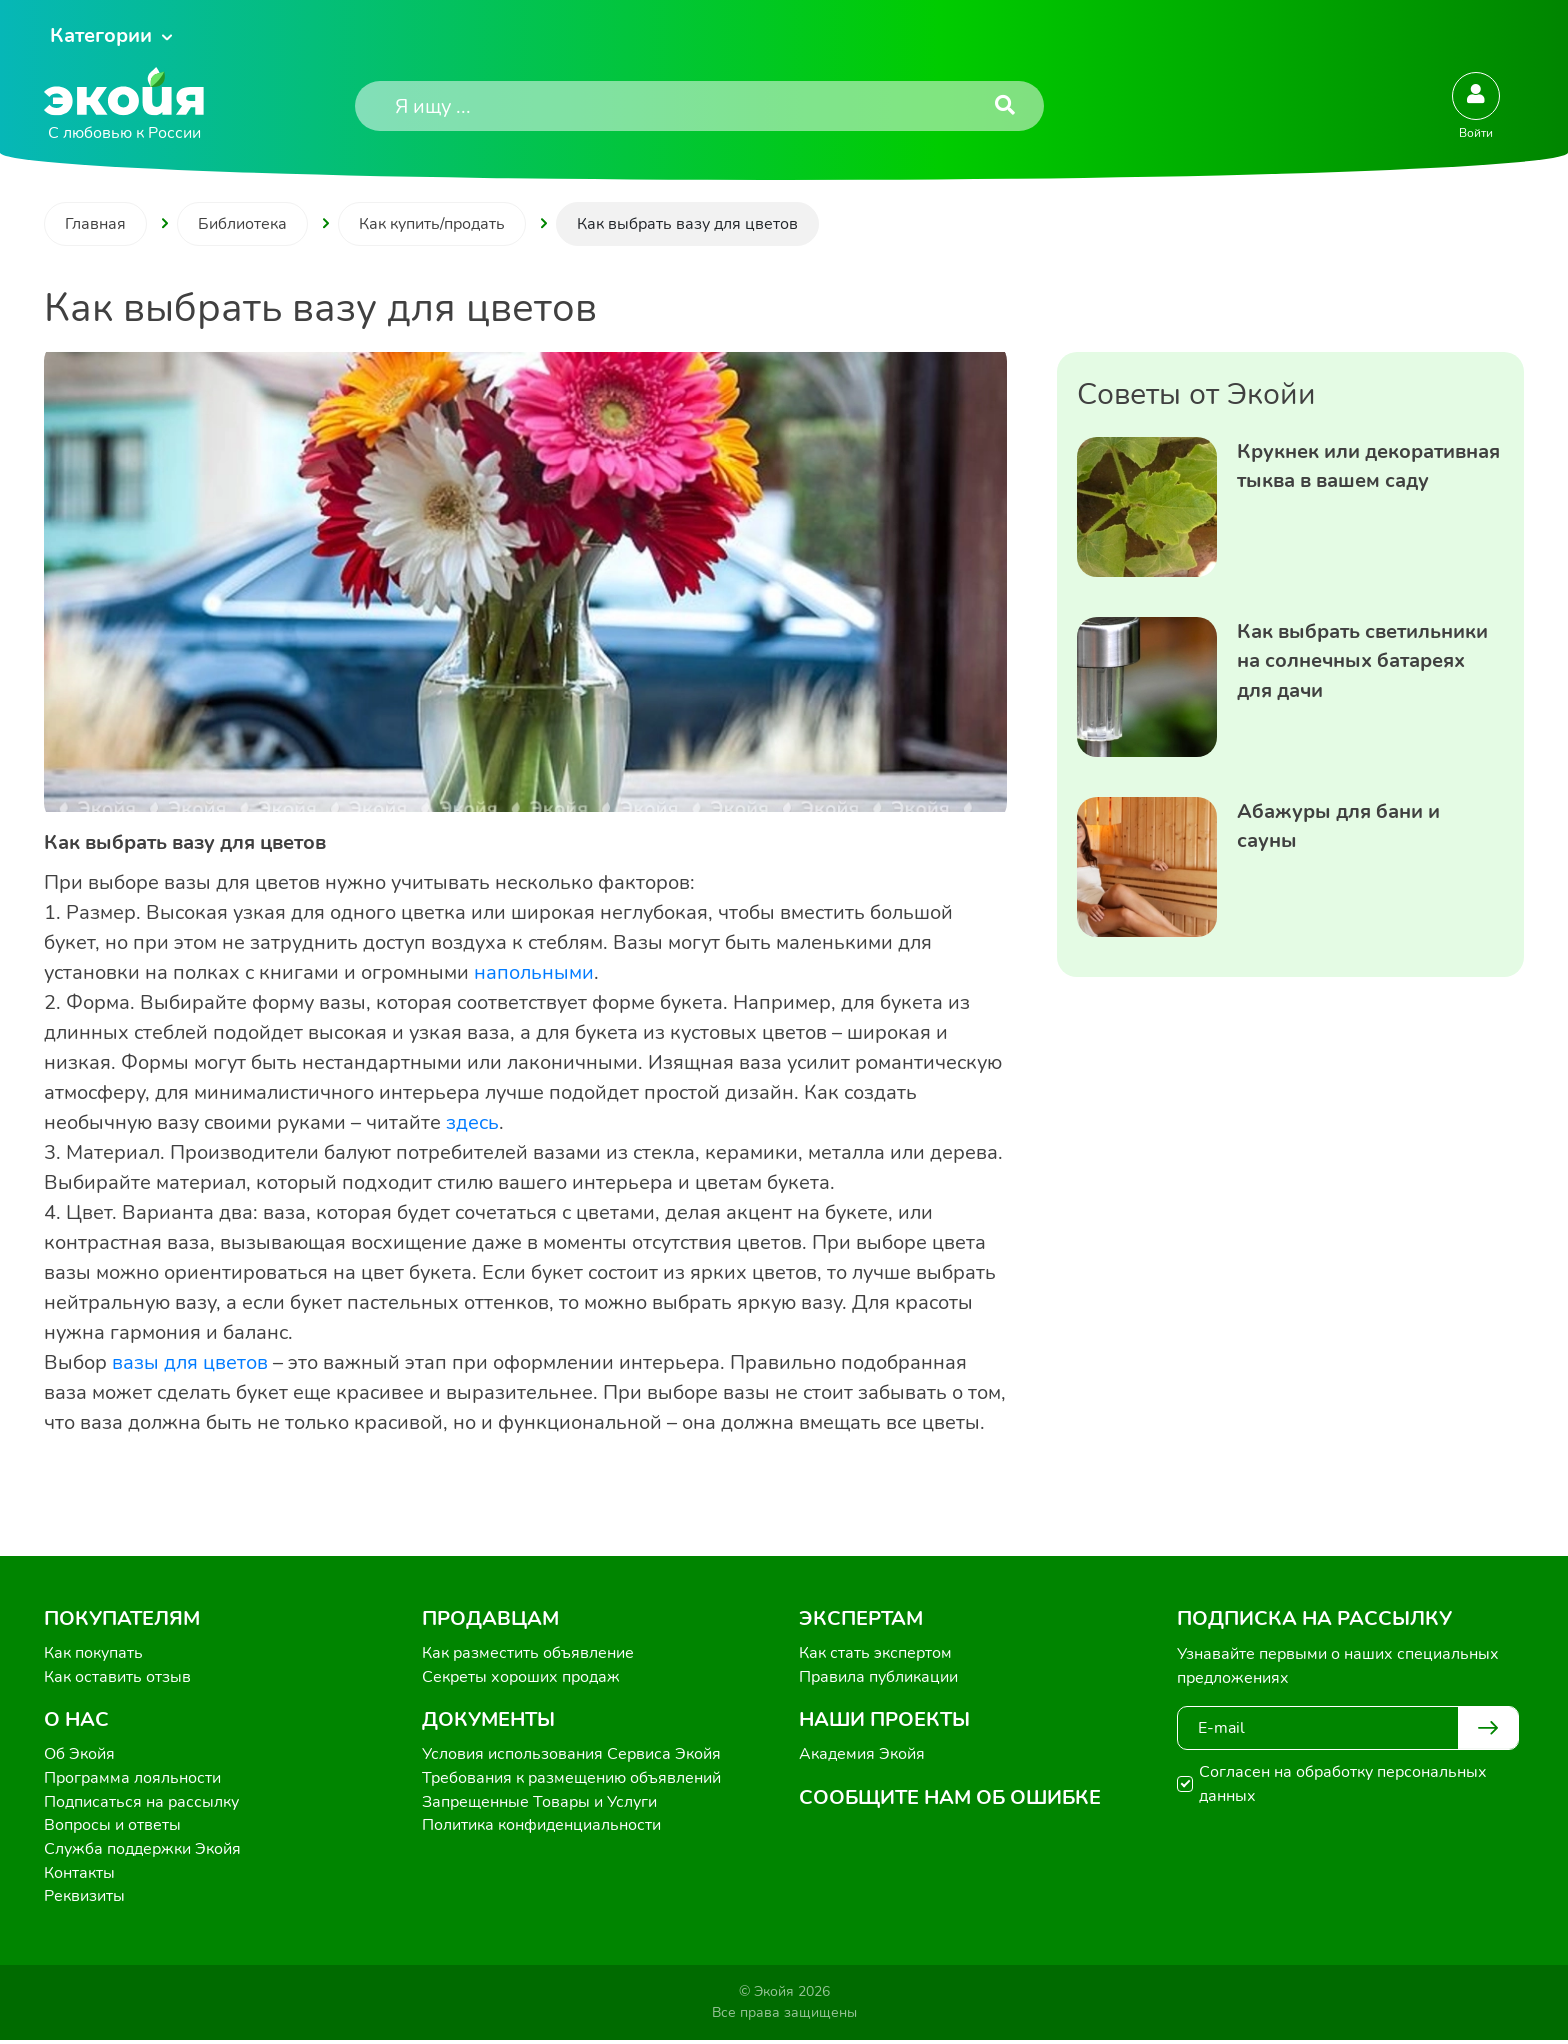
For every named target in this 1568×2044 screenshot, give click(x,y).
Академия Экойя (862, 1756)
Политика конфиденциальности (541, 1828)
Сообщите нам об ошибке (950, 1798)
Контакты (79, 1876)
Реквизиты (84, 1900)
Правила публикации (878, 1678)
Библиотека (242, 224)
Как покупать (93, 1654)
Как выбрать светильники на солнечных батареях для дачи (1362, 661)
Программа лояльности (132, 1780)
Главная (95, 224)
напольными (534, 972)
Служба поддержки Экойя (142, 1852)
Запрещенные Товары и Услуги (539, 1804)
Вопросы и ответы (112, 1828)
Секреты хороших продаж (521, 1678)
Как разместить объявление (528, 1654)
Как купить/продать (432, 224)
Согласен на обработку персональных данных (1343, 1784)
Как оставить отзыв (117, 1678)
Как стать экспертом (875, 1654)
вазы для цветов (187, 1362)
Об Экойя (79, 1756)
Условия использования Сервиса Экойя (571, 1756)
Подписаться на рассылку (141, 1804)
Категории (101, 35)
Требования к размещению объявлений (571, 1780)
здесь (472, 1122)
